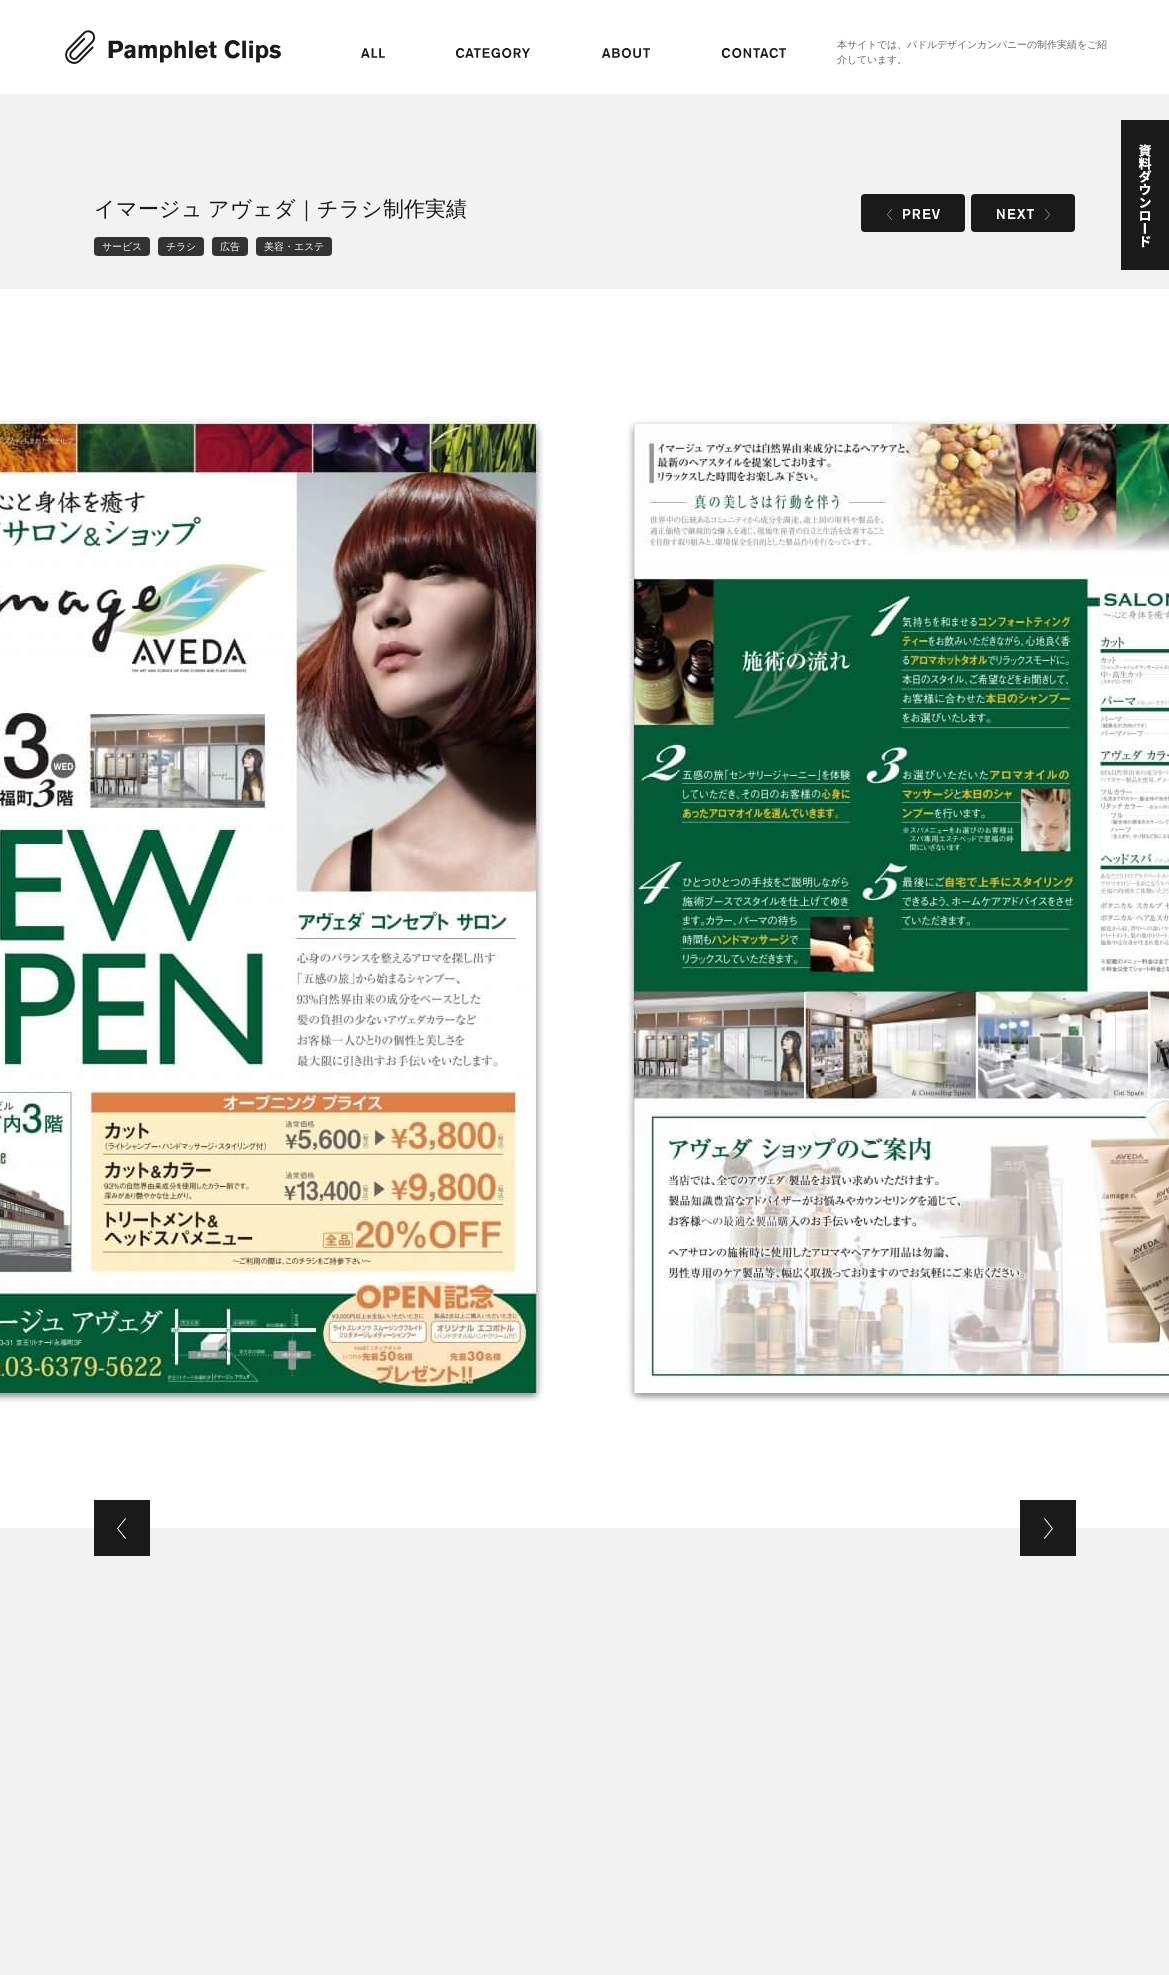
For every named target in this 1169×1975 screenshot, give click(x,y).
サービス (122, 246)
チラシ (181, 246)
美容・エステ (294, 246)
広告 (230, 246)
